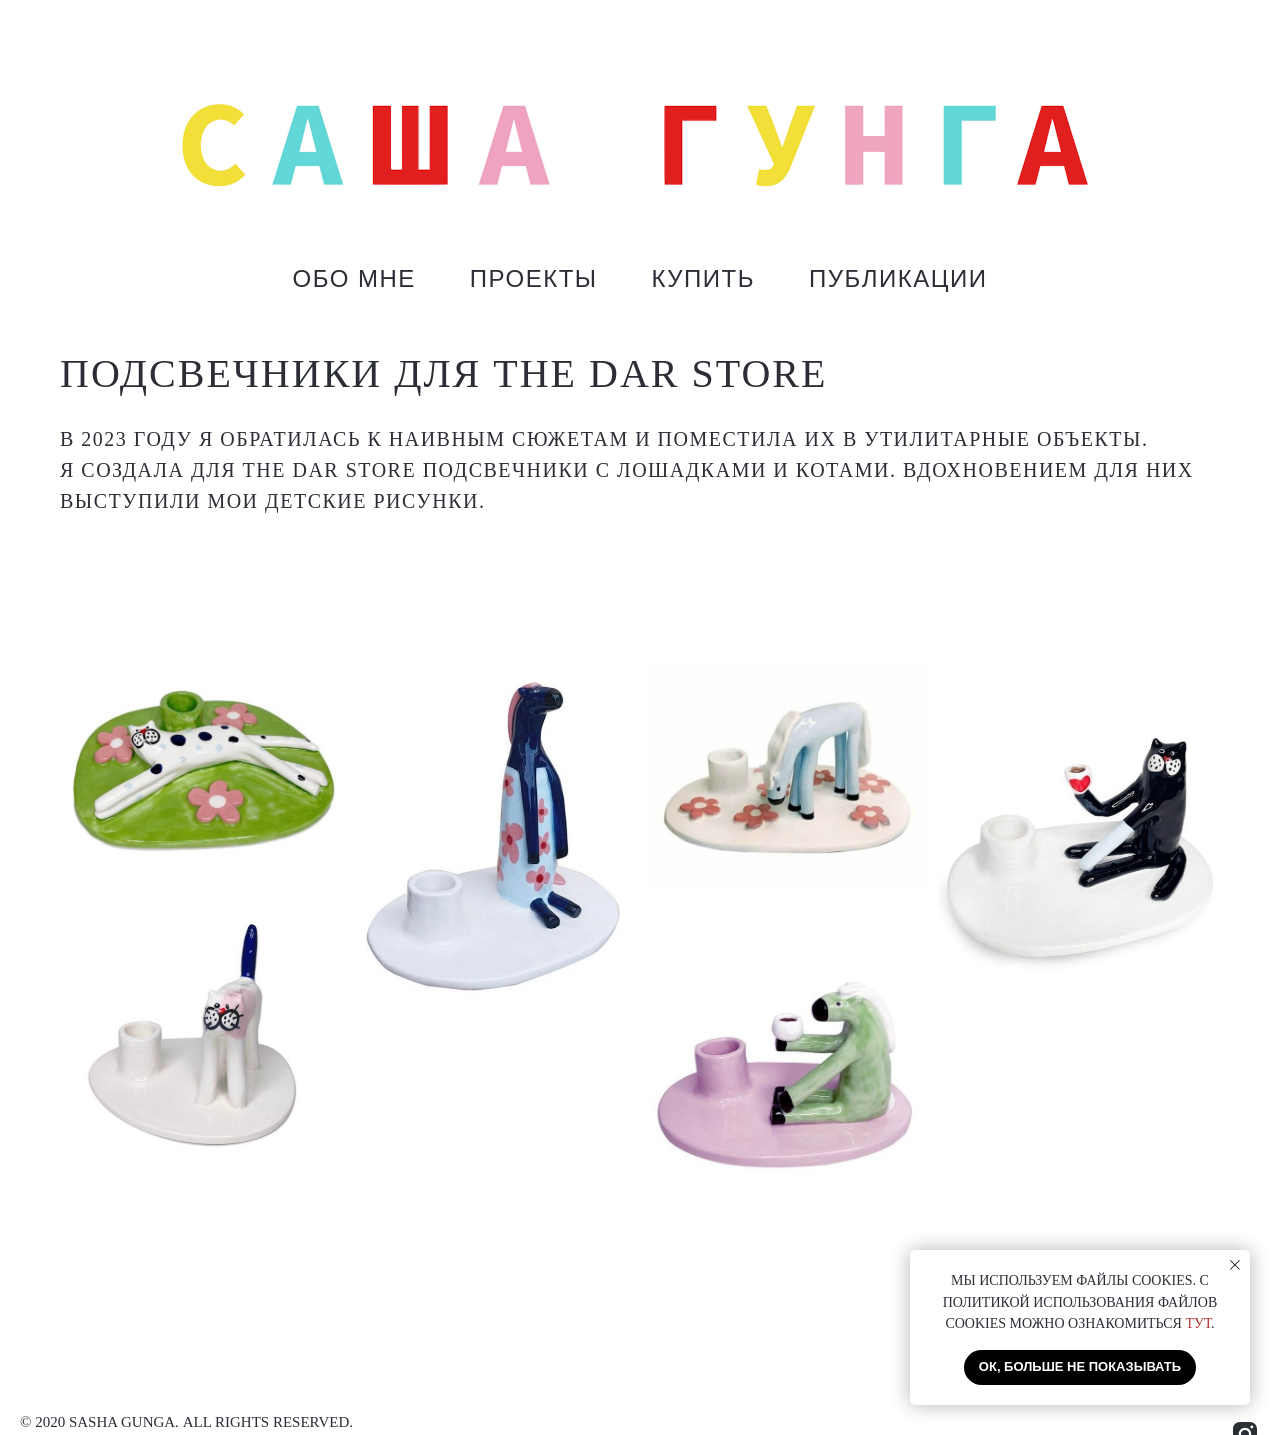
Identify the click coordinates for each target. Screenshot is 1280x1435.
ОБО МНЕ (353, 278)
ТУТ (1198, 1323)
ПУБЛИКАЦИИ (898, 278)
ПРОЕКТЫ (534, 278)
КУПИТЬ (703, 278)
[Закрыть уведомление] (1235, 1265)
